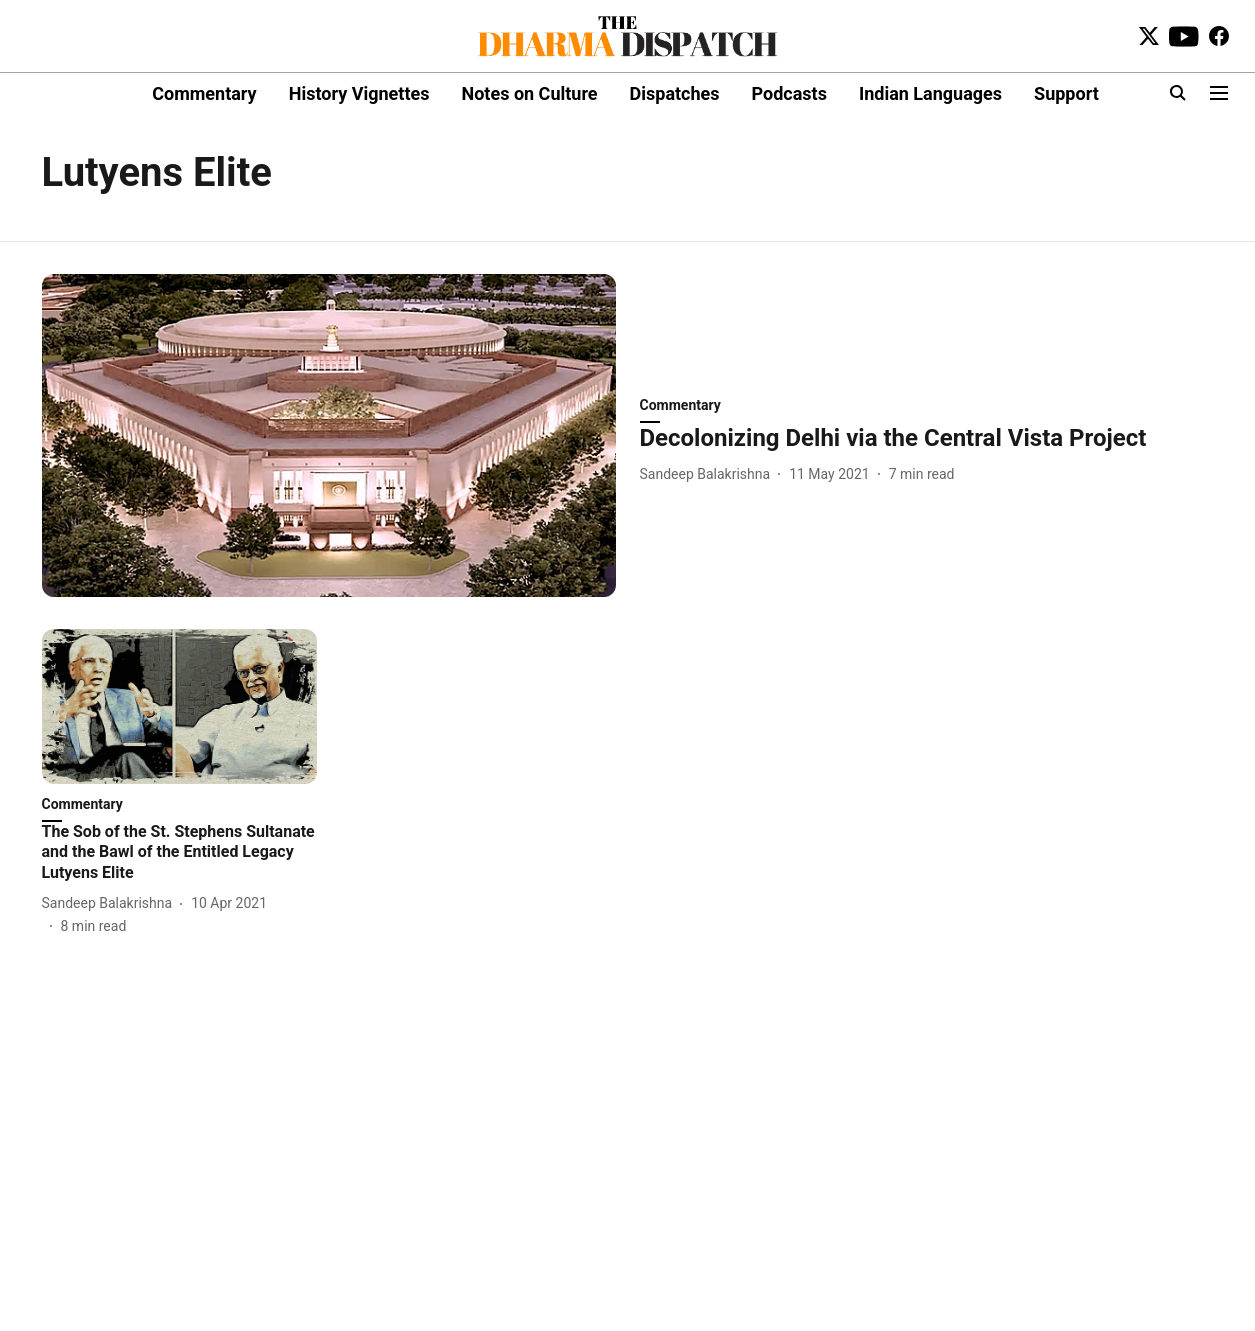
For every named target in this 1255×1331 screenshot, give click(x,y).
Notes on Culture (529, 93)
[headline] (927, 438)
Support (1066, 93)
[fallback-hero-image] (329, 435)
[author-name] (709, 474)
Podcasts (789, 93)
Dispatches (675, 93)
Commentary (204, 93)
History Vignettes (359, 93)
